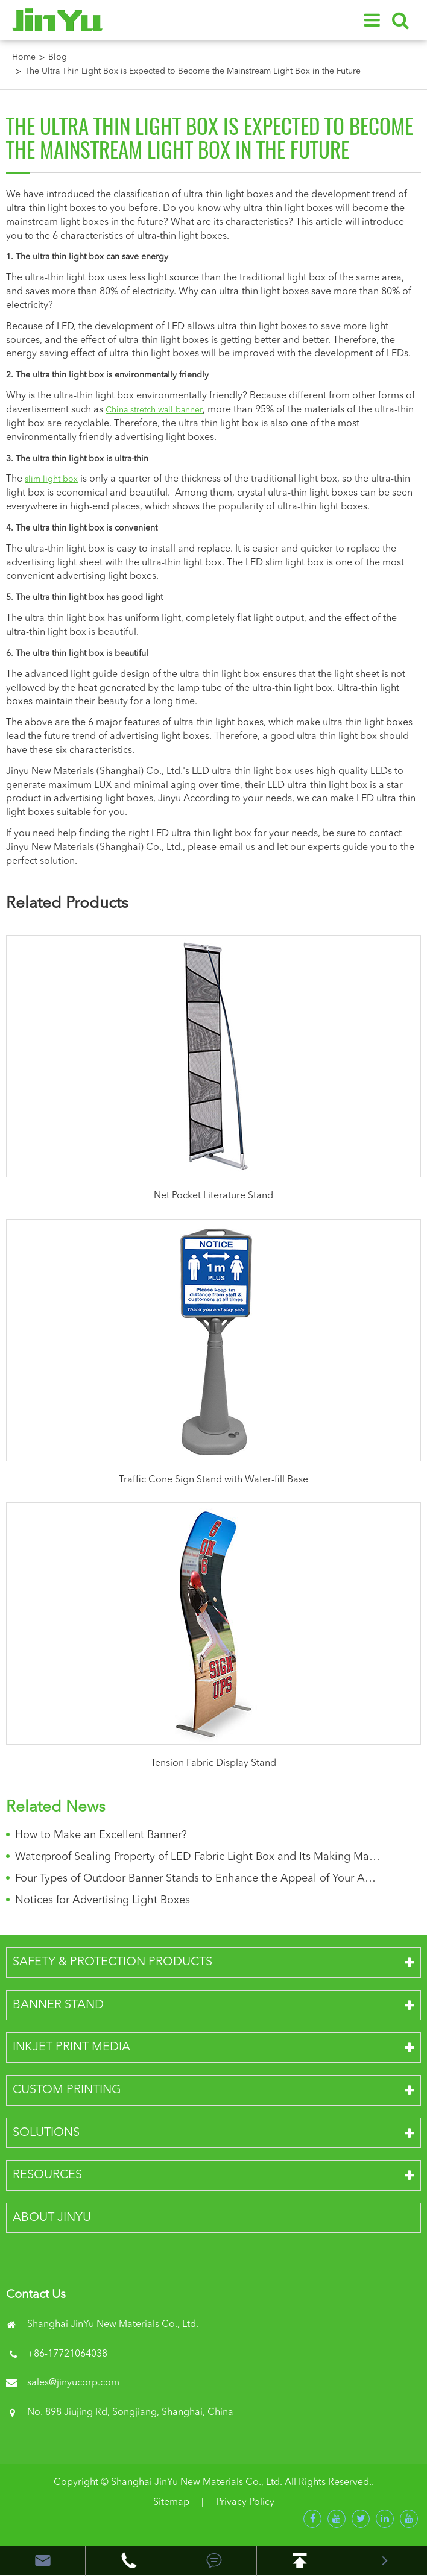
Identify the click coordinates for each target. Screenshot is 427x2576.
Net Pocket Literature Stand (213, 1196)
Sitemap (171, 2502)
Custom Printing (67, 2090)
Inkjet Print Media (71, 2047)
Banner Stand (58, 2005)
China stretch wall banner (154, 410)
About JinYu (52, 2218)
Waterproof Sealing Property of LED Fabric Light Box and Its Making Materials (198, 1856)
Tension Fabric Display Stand (213, 1763)
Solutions (46, 2133)
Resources (47, 2175)
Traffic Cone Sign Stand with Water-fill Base (213, 1480)
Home (24, 57)
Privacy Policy (245, 2502)
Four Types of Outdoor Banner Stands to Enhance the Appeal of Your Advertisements (198, 1878)
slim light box (51, 479)
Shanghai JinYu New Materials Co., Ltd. (196, 2482)
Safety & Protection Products (112, 1962)
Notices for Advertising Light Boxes (102, 1900)
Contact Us (36, 2295)
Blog (57, 57)
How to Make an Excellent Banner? (101, 1835)
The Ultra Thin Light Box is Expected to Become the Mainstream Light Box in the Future (193, 71)
